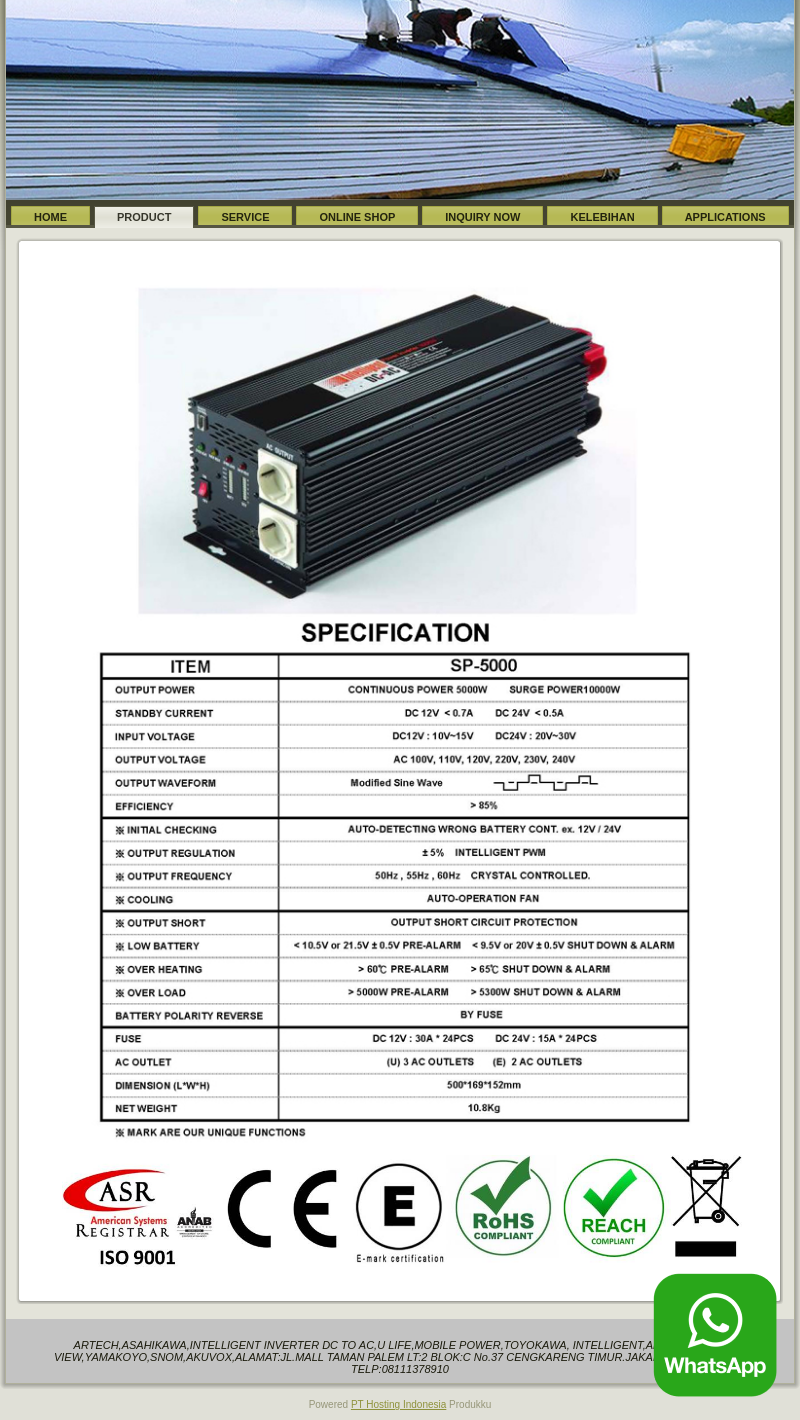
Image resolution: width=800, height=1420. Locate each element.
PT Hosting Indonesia (398, 1404)
